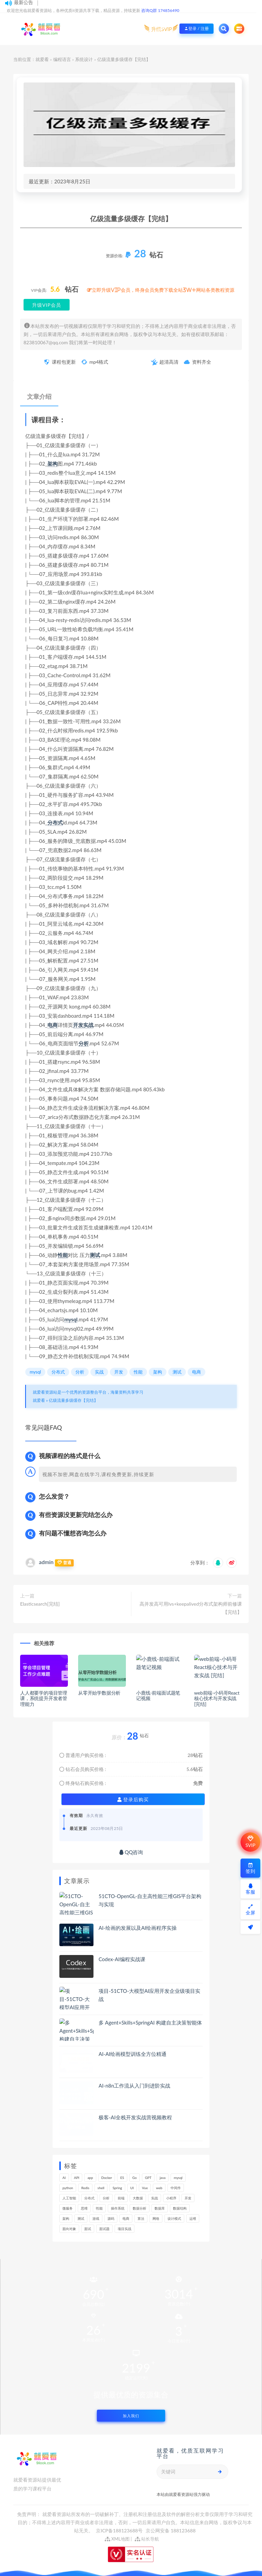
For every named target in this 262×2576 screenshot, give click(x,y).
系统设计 (84, 59)
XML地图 (117, 2539)
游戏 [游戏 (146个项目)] (95, 2218)
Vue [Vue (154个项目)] (145, 2188)
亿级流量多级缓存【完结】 (73, 1400)
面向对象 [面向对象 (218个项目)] (69, 2229)
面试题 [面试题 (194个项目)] (104, 2229)
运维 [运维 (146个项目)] (192, 2218)
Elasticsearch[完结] (40, 1604)
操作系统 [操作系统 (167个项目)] (118, 2208)
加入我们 (131, 2415)
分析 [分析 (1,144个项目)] (106, 2198)
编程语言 (62, 59)
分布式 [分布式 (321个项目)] (89, 2198)
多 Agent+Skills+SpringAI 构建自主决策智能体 (150, 2022)
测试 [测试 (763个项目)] (80, 2218)
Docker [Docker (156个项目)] (106, 2178)
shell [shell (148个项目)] (101, 2188)
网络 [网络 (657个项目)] (155, 2218)
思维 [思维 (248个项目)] (84, 2208)
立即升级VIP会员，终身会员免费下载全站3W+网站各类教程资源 (163, 290)
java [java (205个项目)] (162, 2178)
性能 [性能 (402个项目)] (99, 2208)
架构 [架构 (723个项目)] (65, 2218)
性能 (63, 1255)
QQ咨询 (131, 1852)
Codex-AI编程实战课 (122, 1959)
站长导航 (147, 2539)
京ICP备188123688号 (120, 2530)
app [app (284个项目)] (90, 2178)
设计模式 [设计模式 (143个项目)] (174, 2218)
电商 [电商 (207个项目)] (125, 2218)
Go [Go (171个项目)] (134, 2178)
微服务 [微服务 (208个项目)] (67, 2208)
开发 (78, 1025)
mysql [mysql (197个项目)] (178, 2178)
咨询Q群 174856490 (160, 10)
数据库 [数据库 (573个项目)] (160, 2208)
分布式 (55, 822)
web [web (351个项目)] (159, 2188)
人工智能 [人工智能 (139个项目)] (69, 2198)
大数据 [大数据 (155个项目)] (138, 2198)
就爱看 (42, 59)
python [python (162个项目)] (67, 2188)
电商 (52, 1025)
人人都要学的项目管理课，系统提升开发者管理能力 (43, 1698)
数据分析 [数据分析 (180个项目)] (139, 2208)
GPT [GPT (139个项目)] (148, 2178)
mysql (70, 1319)
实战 (88, 1025)
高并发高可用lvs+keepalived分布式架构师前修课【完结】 (191, 1608)
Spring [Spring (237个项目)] (117, 2188)
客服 (250, 1889)
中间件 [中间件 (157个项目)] (176, 2188)
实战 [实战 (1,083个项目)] (154, 2198)
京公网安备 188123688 (171, 2530)
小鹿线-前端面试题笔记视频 (158, 1695)
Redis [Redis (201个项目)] (85, 2188)
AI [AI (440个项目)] (64, 2178)
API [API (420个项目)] (76, 2178)
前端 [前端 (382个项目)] (121, 2198)
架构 (52, 463)
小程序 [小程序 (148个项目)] (171, 2198)
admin (46, 1562)
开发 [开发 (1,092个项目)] (188, 2198)
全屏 (250, 1909)
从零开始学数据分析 (99, 1693)
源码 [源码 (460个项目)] (110, 2218)
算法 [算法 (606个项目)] (140, 2218)
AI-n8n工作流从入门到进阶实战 (134, 2085)
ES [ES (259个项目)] (122, 2178)
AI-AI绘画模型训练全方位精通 (132, 2054)
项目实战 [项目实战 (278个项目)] (124, 2229)
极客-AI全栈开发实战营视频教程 (135, 2117)
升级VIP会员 (46, 305)
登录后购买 (133, 1799)
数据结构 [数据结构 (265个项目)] (180, 2208)
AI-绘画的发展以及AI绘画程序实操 (138, 1928)
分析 (83, 1043)
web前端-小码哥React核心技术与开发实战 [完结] (216, 1698)
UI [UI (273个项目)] (132, 2188)
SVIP (250, 1842)
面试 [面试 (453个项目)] (87, 2229)
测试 (95, 1255)
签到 (250, 1868)
